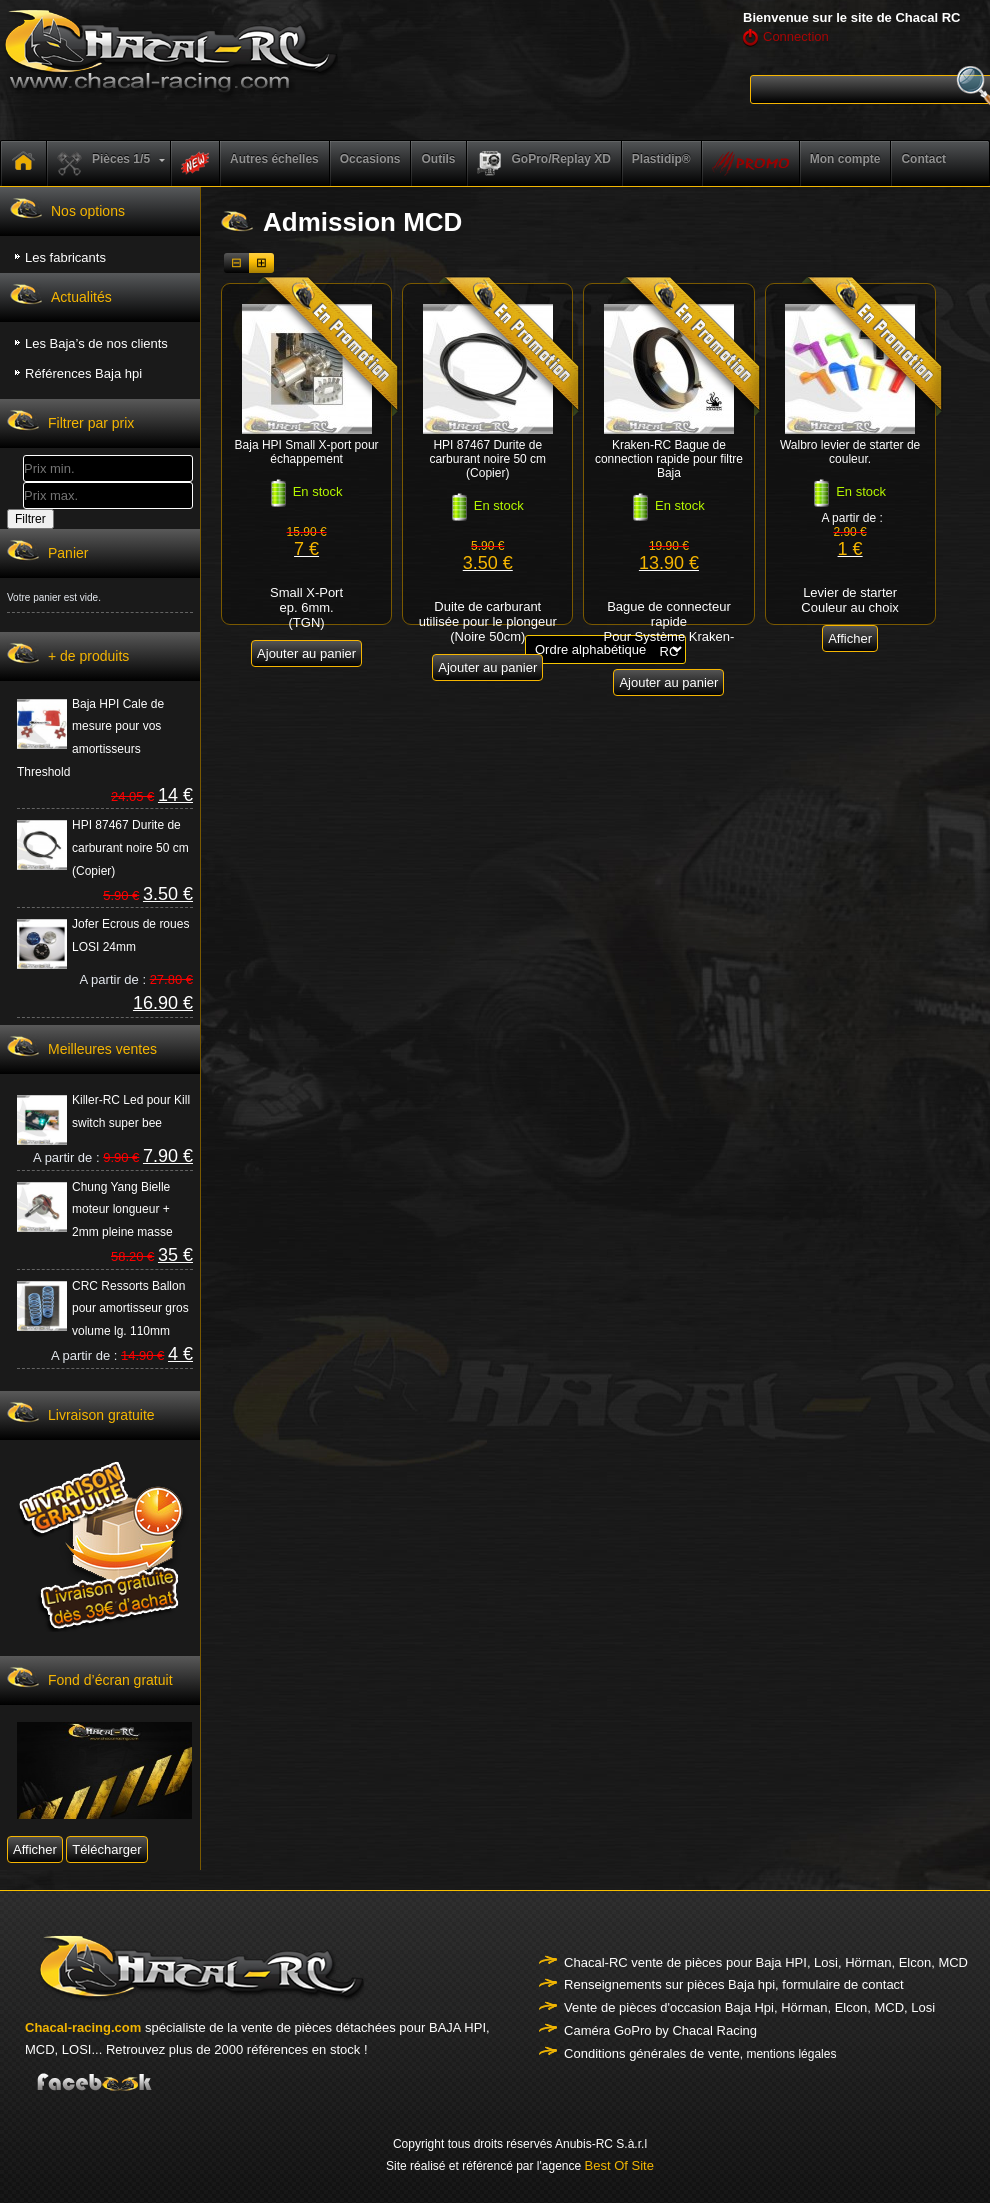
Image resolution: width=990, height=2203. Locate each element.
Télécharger (106, 1849)
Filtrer (30, 519)
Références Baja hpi (83, 373)
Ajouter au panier (306, 653)
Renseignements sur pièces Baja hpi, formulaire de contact (734, 1984)
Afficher (35, 1849)
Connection (796, 36)
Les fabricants (65, 257)
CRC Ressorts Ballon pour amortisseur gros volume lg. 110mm (130, 1309)
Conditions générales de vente (652, 2053)
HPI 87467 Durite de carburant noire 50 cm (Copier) (130, 848)
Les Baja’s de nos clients (96, 343)
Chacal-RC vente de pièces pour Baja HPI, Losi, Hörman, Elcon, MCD (766, 1962)
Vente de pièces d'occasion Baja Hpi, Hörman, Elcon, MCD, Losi (749, 2007)
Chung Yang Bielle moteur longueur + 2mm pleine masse (122, 1210)
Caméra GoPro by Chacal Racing (660, 2030)
